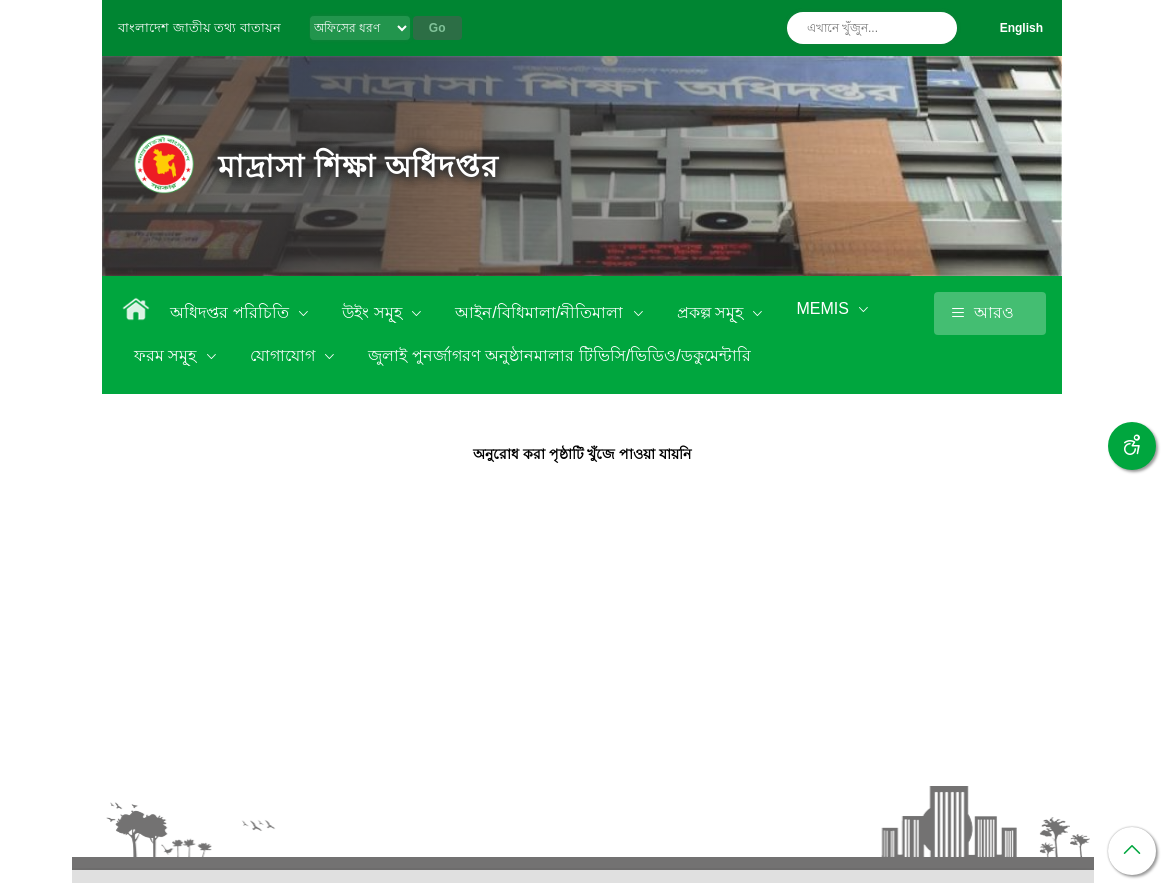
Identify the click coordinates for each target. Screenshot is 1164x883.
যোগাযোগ (284, 355)
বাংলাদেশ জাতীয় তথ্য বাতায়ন (199, 27)
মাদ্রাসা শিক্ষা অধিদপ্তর (358, 166)
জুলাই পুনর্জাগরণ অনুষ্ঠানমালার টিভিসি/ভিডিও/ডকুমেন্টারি (559, 355)
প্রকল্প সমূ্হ (712, 312)
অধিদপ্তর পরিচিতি (231, 312)
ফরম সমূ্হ (167, 355)
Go (437, 28)
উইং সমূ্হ (374, 312)
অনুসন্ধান (937, 28)
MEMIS (824, 308)
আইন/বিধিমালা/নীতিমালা (541, 312)
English (1021, 28)
